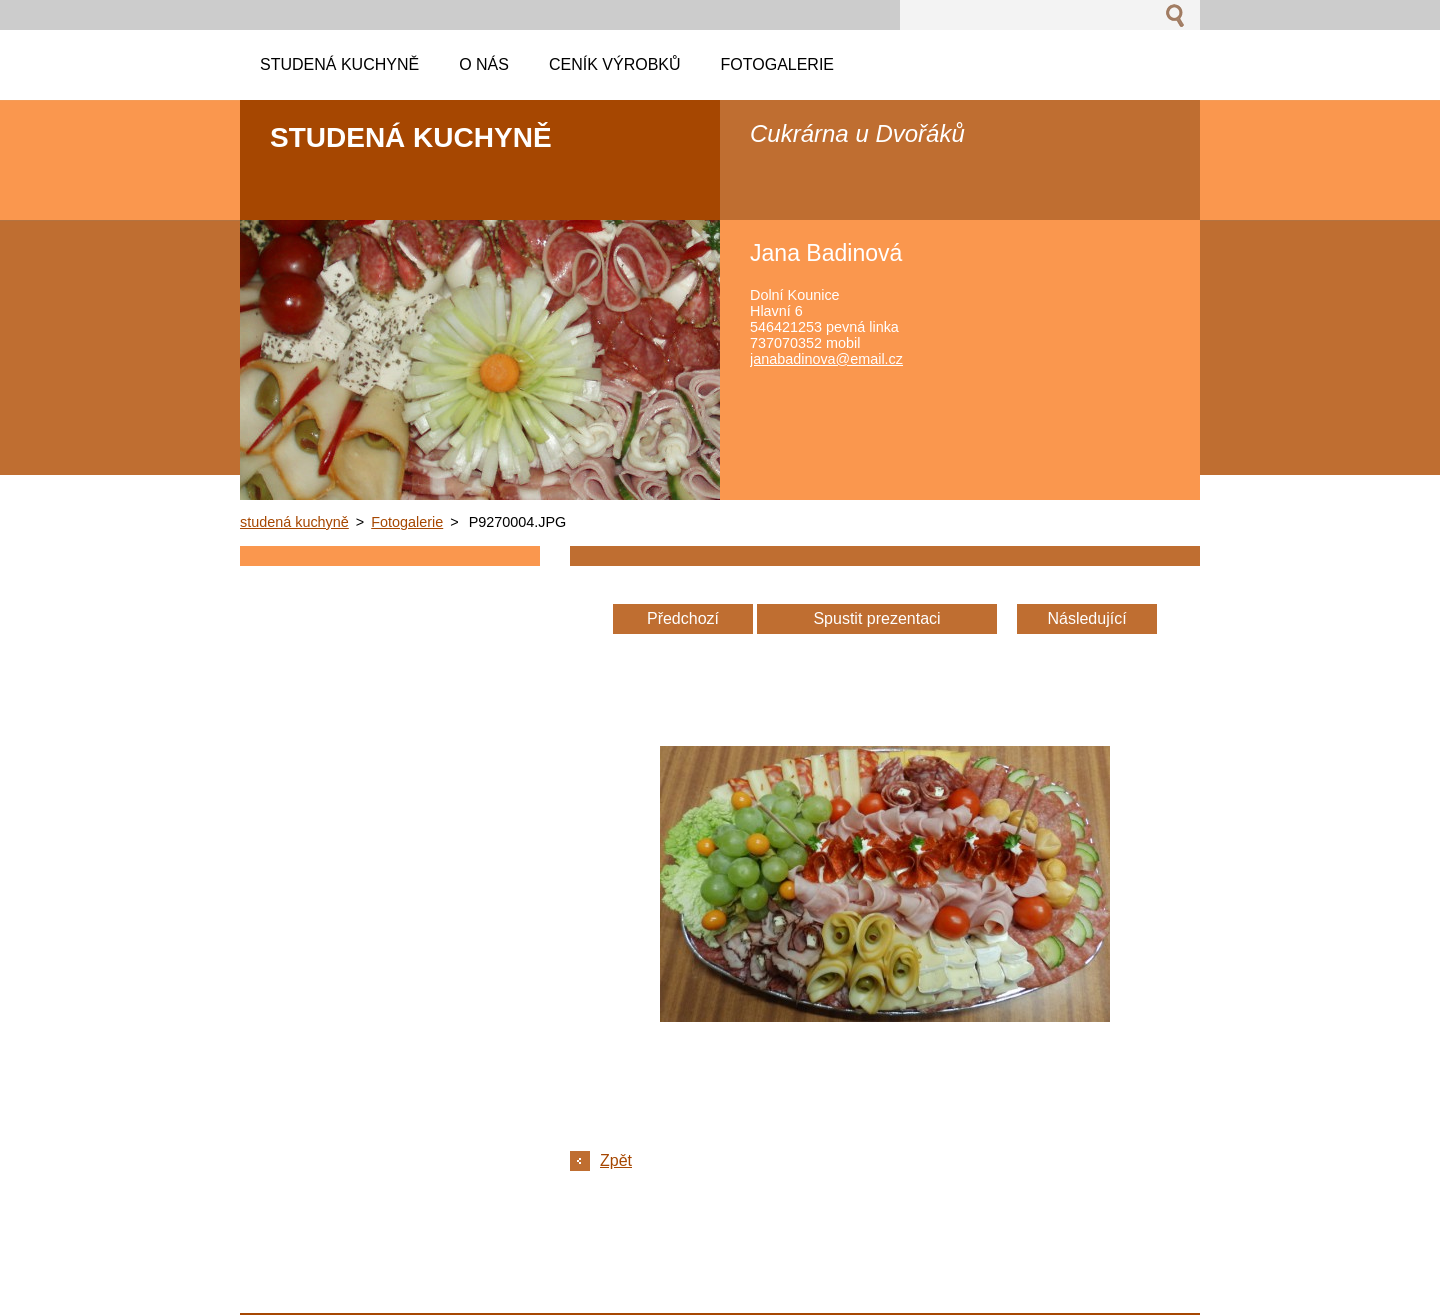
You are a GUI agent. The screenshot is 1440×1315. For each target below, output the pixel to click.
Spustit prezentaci (876, 618)
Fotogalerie (407, 522)
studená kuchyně (294, 522)
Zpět (616, 1160)
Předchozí (683, 618)
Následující (1086, 618)
